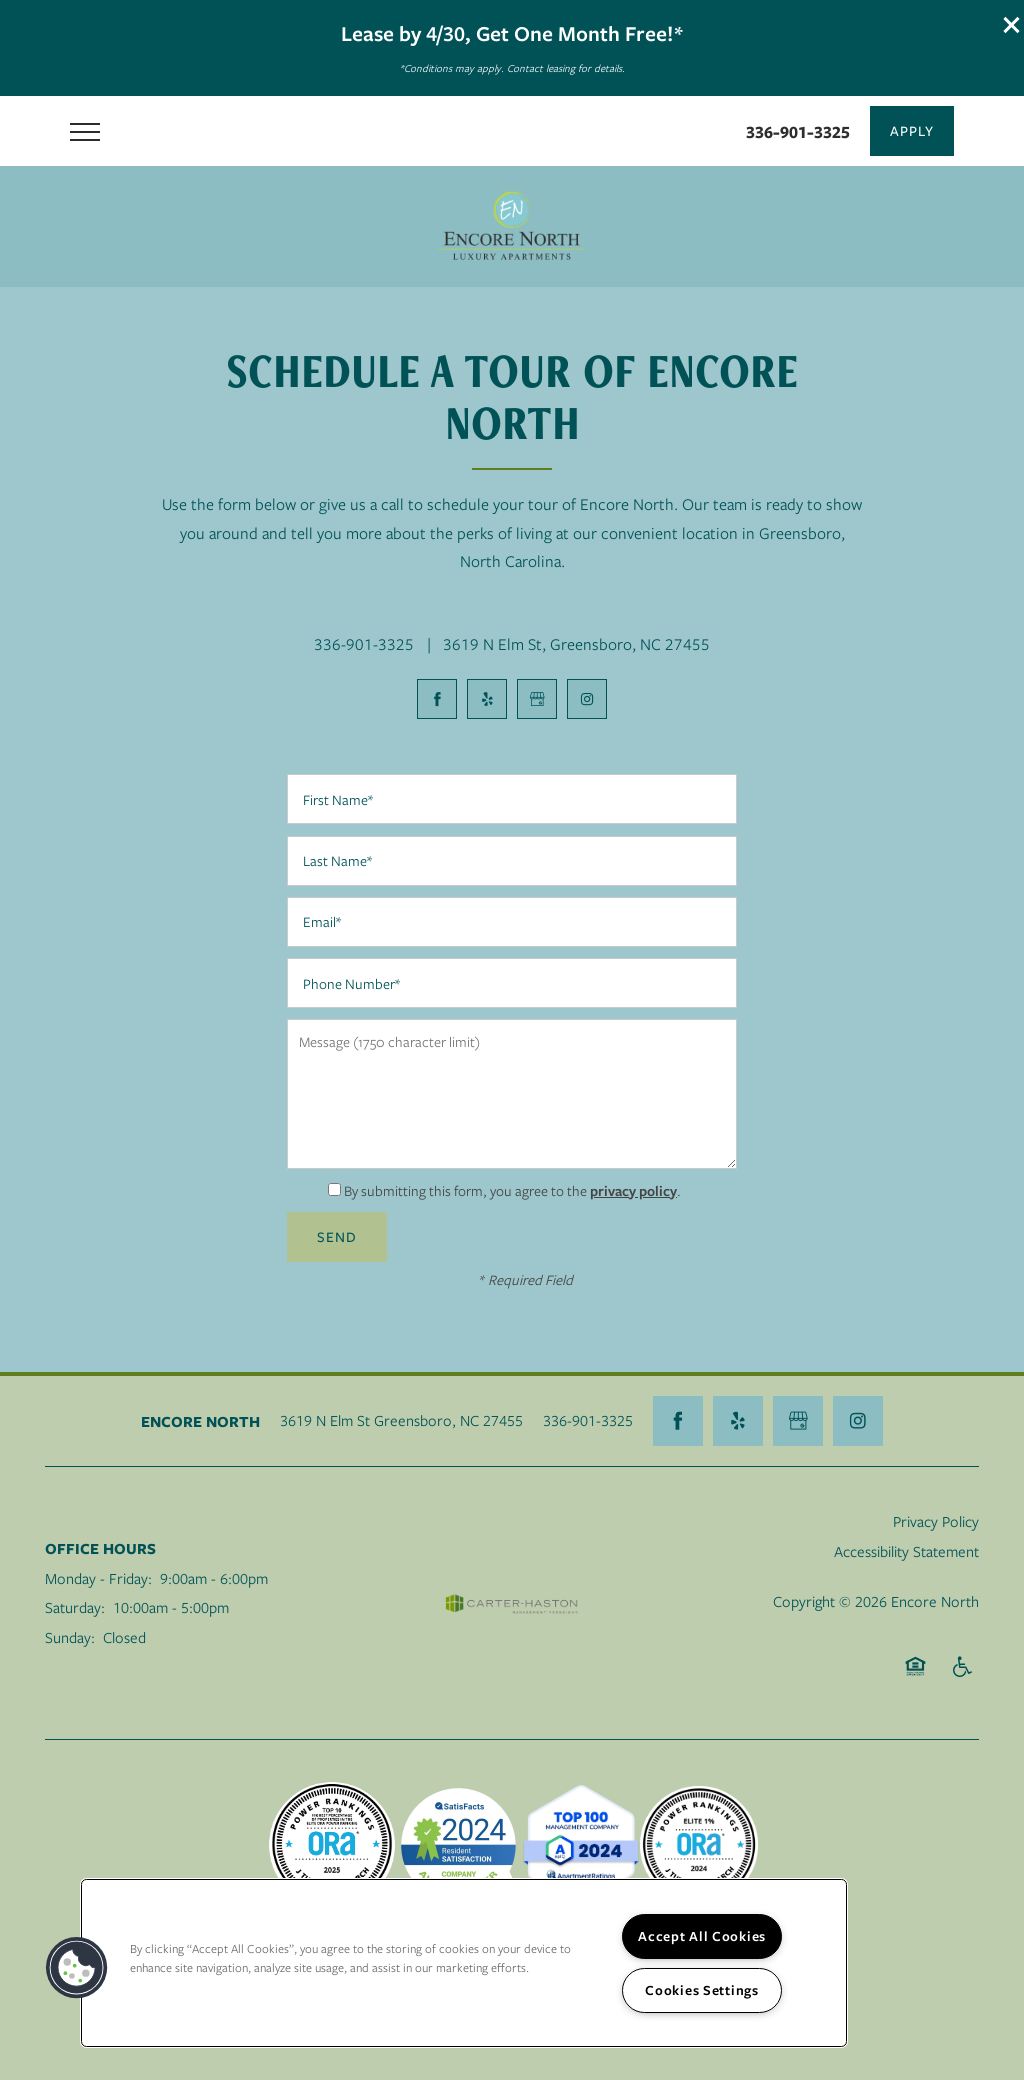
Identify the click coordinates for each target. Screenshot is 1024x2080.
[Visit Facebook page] (437, 699)
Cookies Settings (702, 1990)
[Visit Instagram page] (587, 699)
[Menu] (85, 131)
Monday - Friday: (98, 1578)
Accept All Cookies (702, 1936)
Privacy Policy (936, 1521)
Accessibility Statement (906, 1551)
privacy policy (633, 1190)
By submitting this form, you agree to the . (512, 1190)
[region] (464, 1963)
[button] (1012, 25)
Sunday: (70, 1637)
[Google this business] (537, 699)
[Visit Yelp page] (487, 699)
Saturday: (75, 1607)
